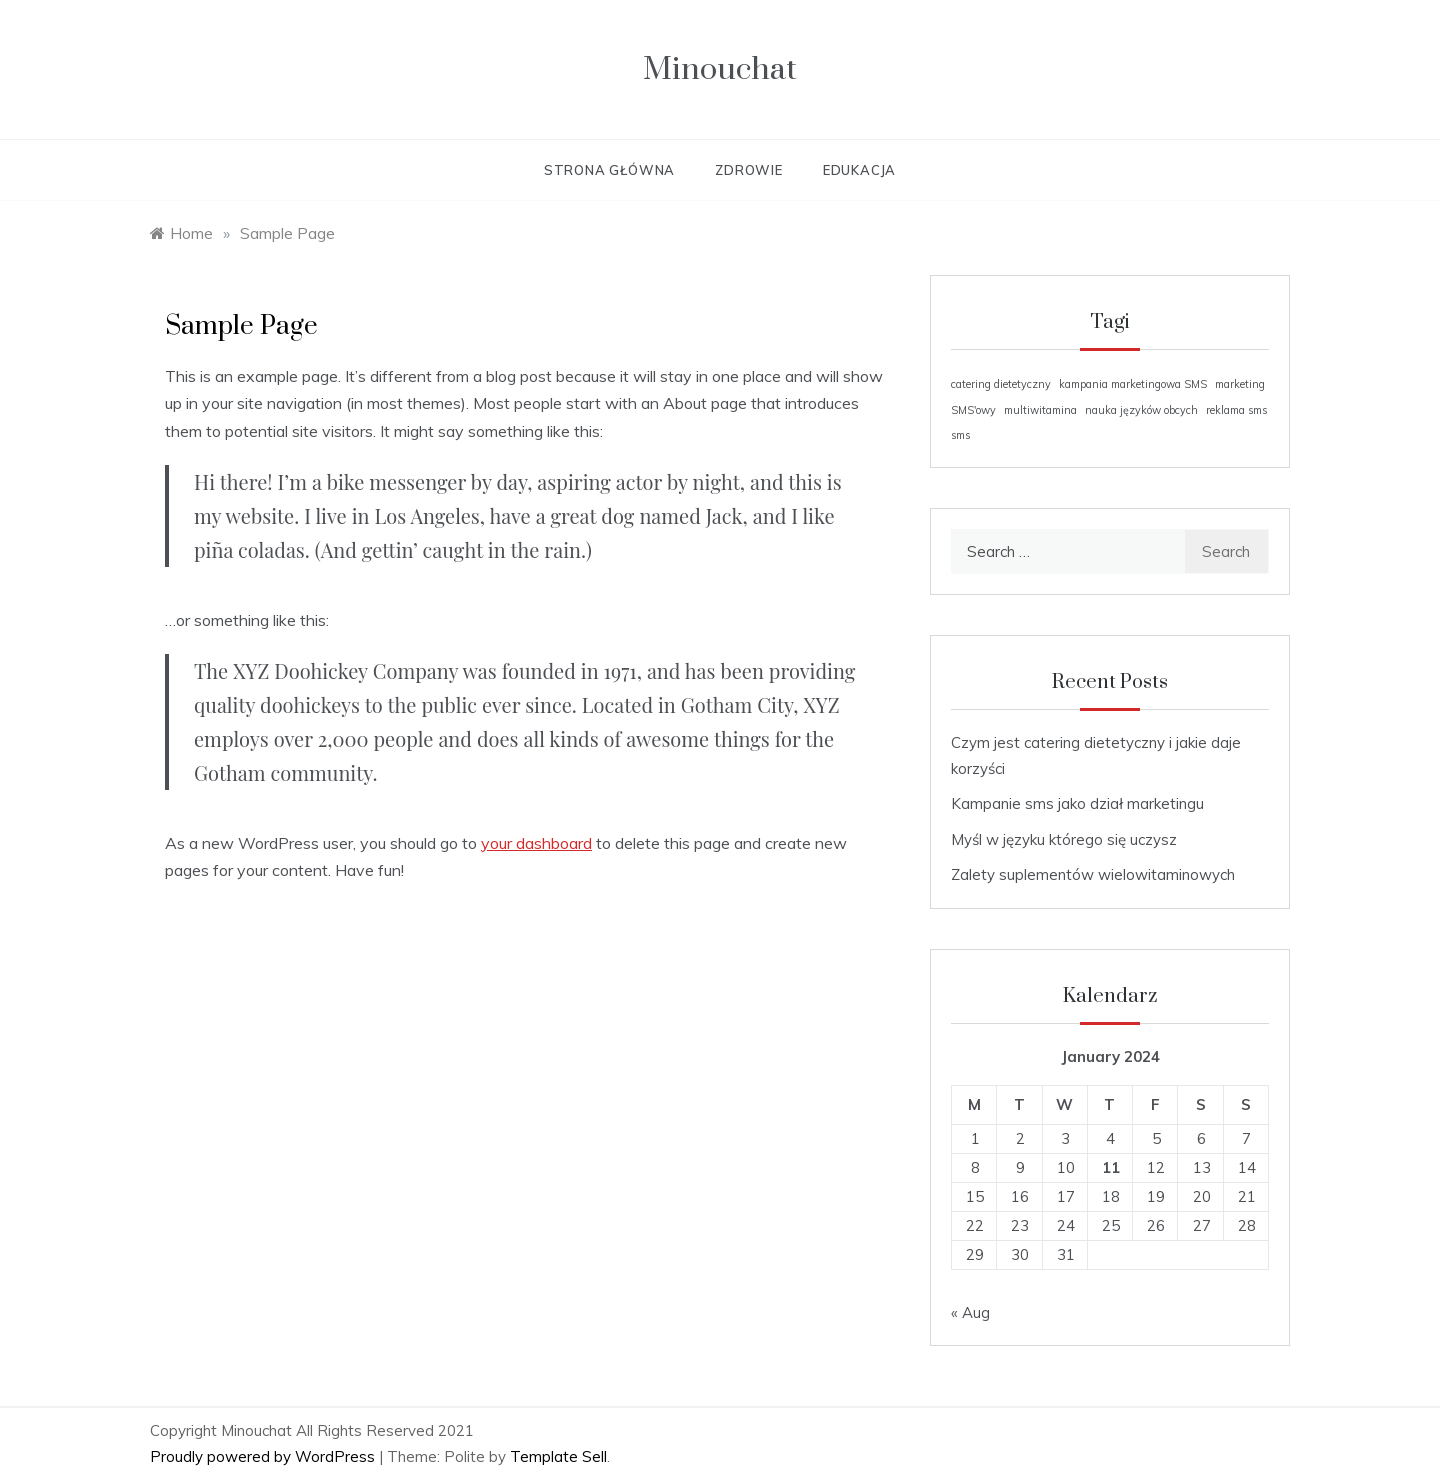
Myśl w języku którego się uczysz (1064, 839)
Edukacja (859, 170)
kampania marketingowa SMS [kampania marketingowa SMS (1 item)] (1133, 384)
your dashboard (536, 843)
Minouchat (720, 69)
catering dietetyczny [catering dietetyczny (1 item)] (1001, 384)
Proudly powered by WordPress (264, 1456)
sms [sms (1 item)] (960, 435)
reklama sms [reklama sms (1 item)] (1236, 410)
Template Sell (558, 1456)
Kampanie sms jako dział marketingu (1077, 803)
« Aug (970, 1312)
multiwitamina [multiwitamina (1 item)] (1040, 410)
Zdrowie (749, 170)
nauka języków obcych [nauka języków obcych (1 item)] (1141, 410)
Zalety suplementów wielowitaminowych (1093, 874)
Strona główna (609, 170)
